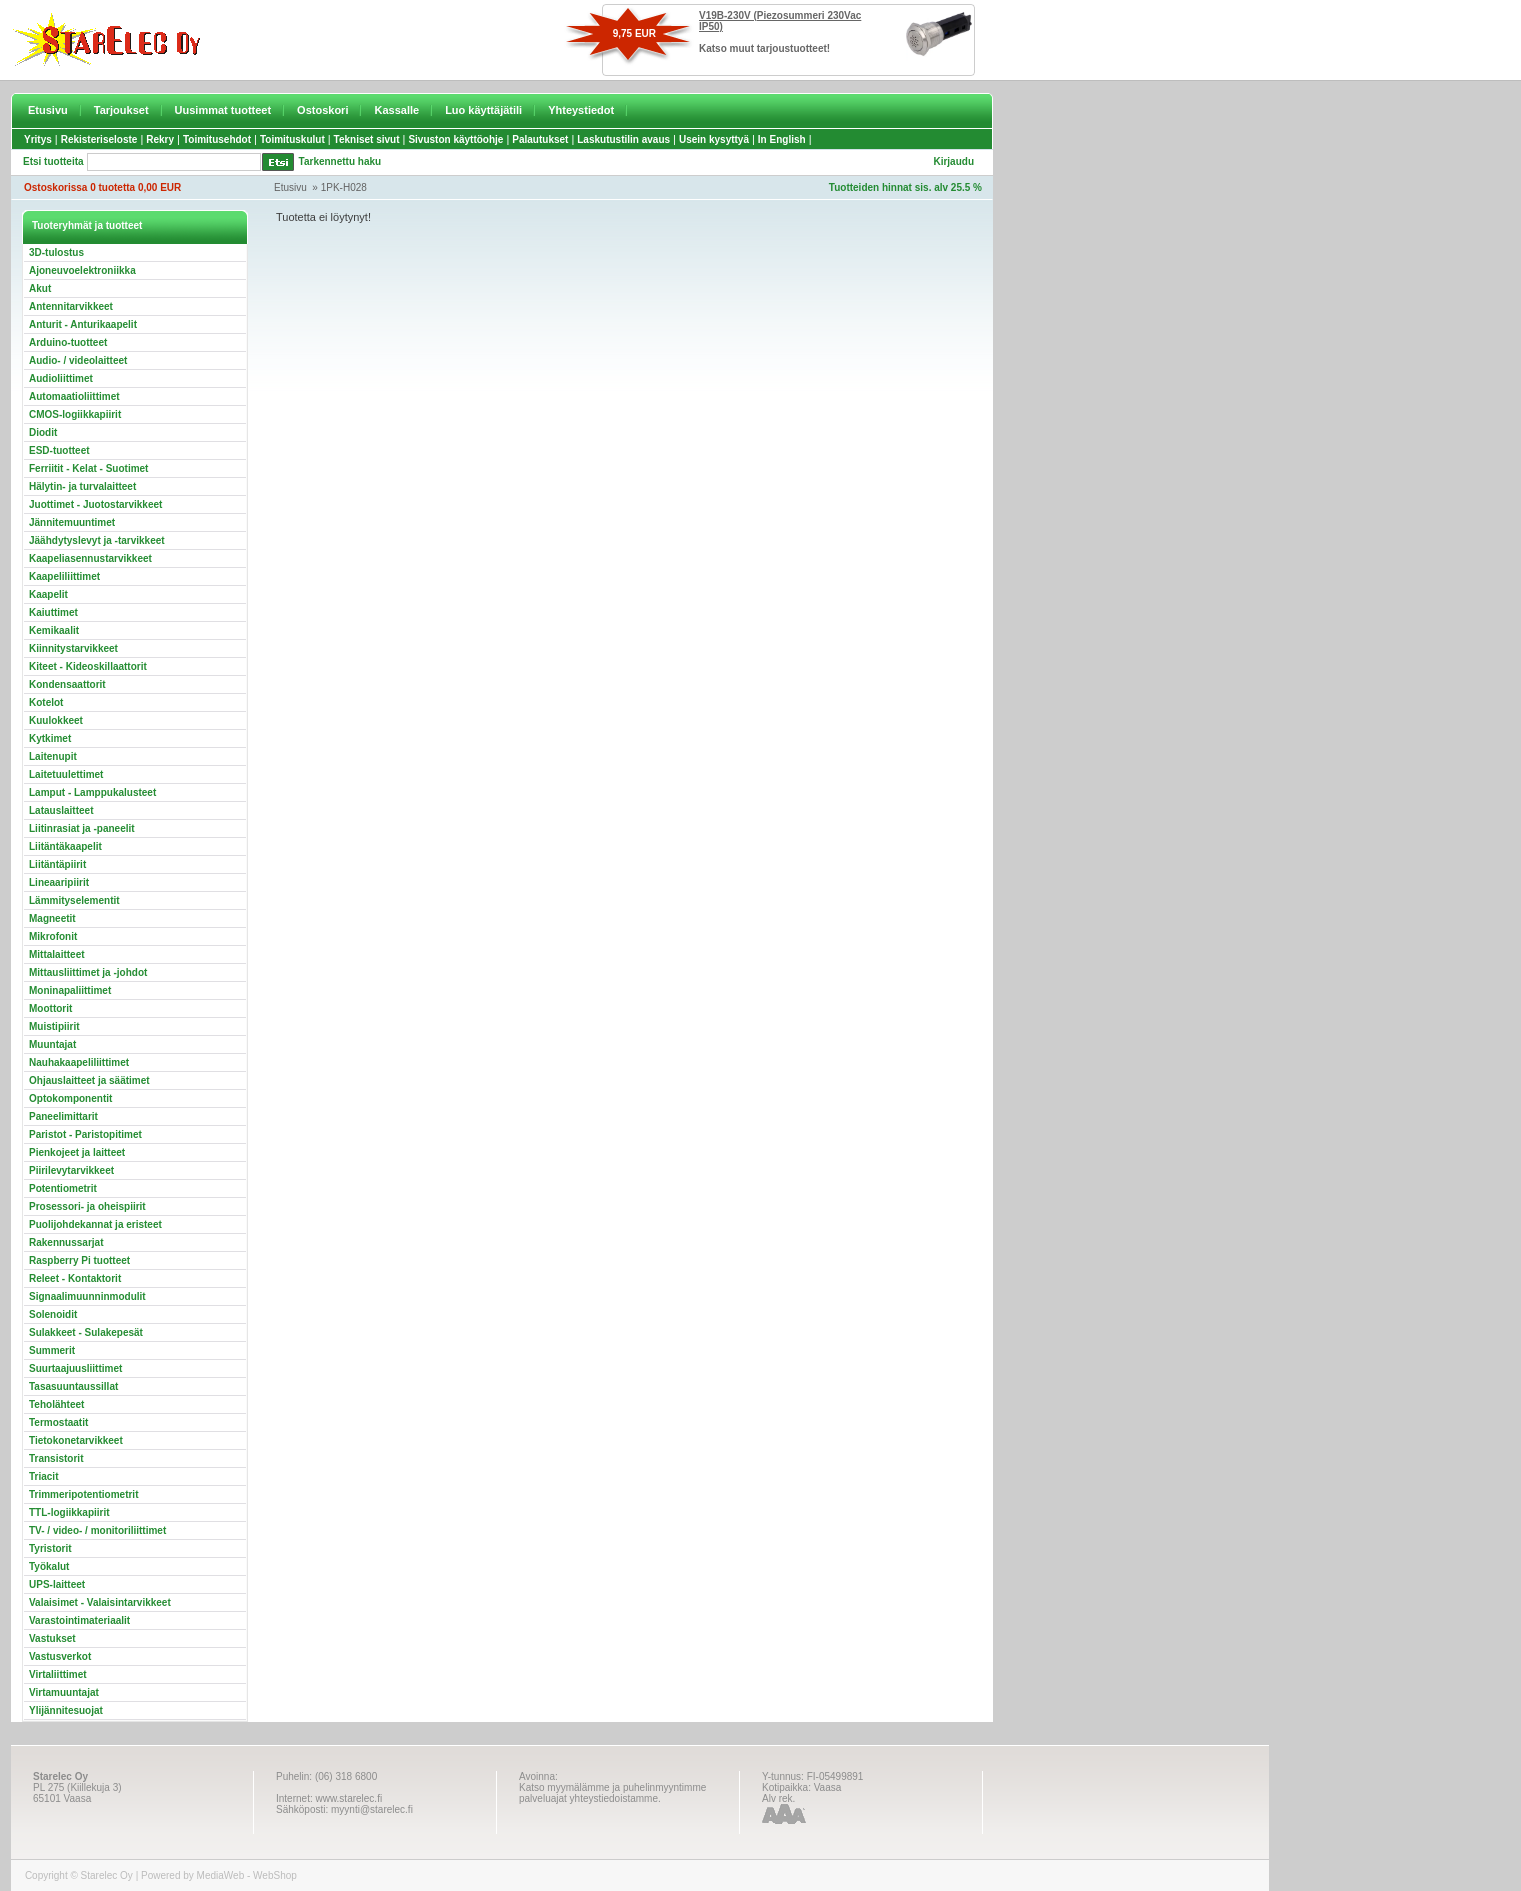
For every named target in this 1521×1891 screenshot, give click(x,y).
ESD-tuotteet (59, 450)
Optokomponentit (70, 1098)
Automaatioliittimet (74, 396)
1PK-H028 (344, 187)
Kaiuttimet (53, 612)
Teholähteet (56, 1404)
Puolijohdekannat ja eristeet (95, 1224)
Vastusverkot (60, 1656)
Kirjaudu (953, 161)
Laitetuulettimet (66, 774)
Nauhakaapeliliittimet (79, 1062)
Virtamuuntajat (64, 1692)
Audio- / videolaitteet (78, 360)
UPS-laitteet (57, 1584)
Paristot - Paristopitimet (85, 1134)
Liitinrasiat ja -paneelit (82, 828)
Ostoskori (322, 110)
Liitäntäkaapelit (65, 846)
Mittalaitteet (57, 954)
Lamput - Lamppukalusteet (92, 792)
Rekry (160, 139)
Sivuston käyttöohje (455, 139)
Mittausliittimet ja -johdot (88, 972)
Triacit (43, 1476)
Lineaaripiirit (59, 882)
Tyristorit (50, 1548)
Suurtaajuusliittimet (75, 1368)
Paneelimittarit (63, 1116)
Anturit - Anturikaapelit (83, 324)
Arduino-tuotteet (68, 342)
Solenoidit (53, 1314)
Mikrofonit (53, 936)
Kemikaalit (54, 630)
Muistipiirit (54, 1026)
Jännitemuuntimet (72, 522)
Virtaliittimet (58, 1674)
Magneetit (52, 918)
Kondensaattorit (67, 684)
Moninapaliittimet (70, 990)
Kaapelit (48, 594)
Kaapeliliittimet (64, 576)
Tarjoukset (121, 110)
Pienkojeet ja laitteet (77, 1152)
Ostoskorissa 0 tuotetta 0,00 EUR (102, 187)
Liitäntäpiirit (57, 864)
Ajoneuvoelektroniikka (82, 270)
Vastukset (52, 1638)
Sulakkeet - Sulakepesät (86, 1332)
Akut (40, 288)
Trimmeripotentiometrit (83, 1494)
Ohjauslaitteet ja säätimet (89, 1080)
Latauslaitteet (61, 810)
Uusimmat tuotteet (223, 110)
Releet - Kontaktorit (75, 1278)
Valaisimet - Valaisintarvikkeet (100, 1602)
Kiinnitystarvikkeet (73, 648)
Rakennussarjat (66, 1242)
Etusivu (48, 110)
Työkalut (49, 1566)
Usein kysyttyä (714, 139)
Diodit (43, 432)
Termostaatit (58, 1422)
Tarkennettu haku (340, 161)
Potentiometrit (63, 1188)
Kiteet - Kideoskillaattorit (88, 666)
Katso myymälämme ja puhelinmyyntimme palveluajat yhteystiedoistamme (612, 1793)
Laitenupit (53, 756)
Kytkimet (50, 738)
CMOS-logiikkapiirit (75, 414)
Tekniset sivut (367, 139)
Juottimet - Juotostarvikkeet (95, 504)
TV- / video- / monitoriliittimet (97, 1530)
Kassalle (396, 110)
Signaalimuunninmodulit (87, 1296)
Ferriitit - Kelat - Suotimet (88, 468)
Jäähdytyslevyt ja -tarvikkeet (97, 540)
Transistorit (56, 1458)
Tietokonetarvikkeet (76, 1440)
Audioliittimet (61, 378)
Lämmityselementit (74, 900)
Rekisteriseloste (99, 139)
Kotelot (46, 702)
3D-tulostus (56, 252)
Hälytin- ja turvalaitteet (82, 486)
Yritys (38, 139)
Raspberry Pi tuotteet (79, 1260)
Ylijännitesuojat (66, 1710)
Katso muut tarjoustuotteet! (764, 48)
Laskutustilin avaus (623, 139)
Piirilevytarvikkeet (71, 1170)
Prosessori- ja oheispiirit (87, 1206)
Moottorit (50, 1008)
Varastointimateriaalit (79, 1620)
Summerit (52, 1350)
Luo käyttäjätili (483, 110)
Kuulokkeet (56, 720)
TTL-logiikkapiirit (69, 1512)
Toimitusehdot (217, 139)
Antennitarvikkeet (71, 306)
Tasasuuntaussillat (73, 1386)
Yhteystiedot (581, 110)
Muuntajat (52, 1044)
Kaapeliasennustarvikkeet (90, 558)
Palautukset (540, 139)
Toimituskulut (292, 139)
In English (782, 139)
